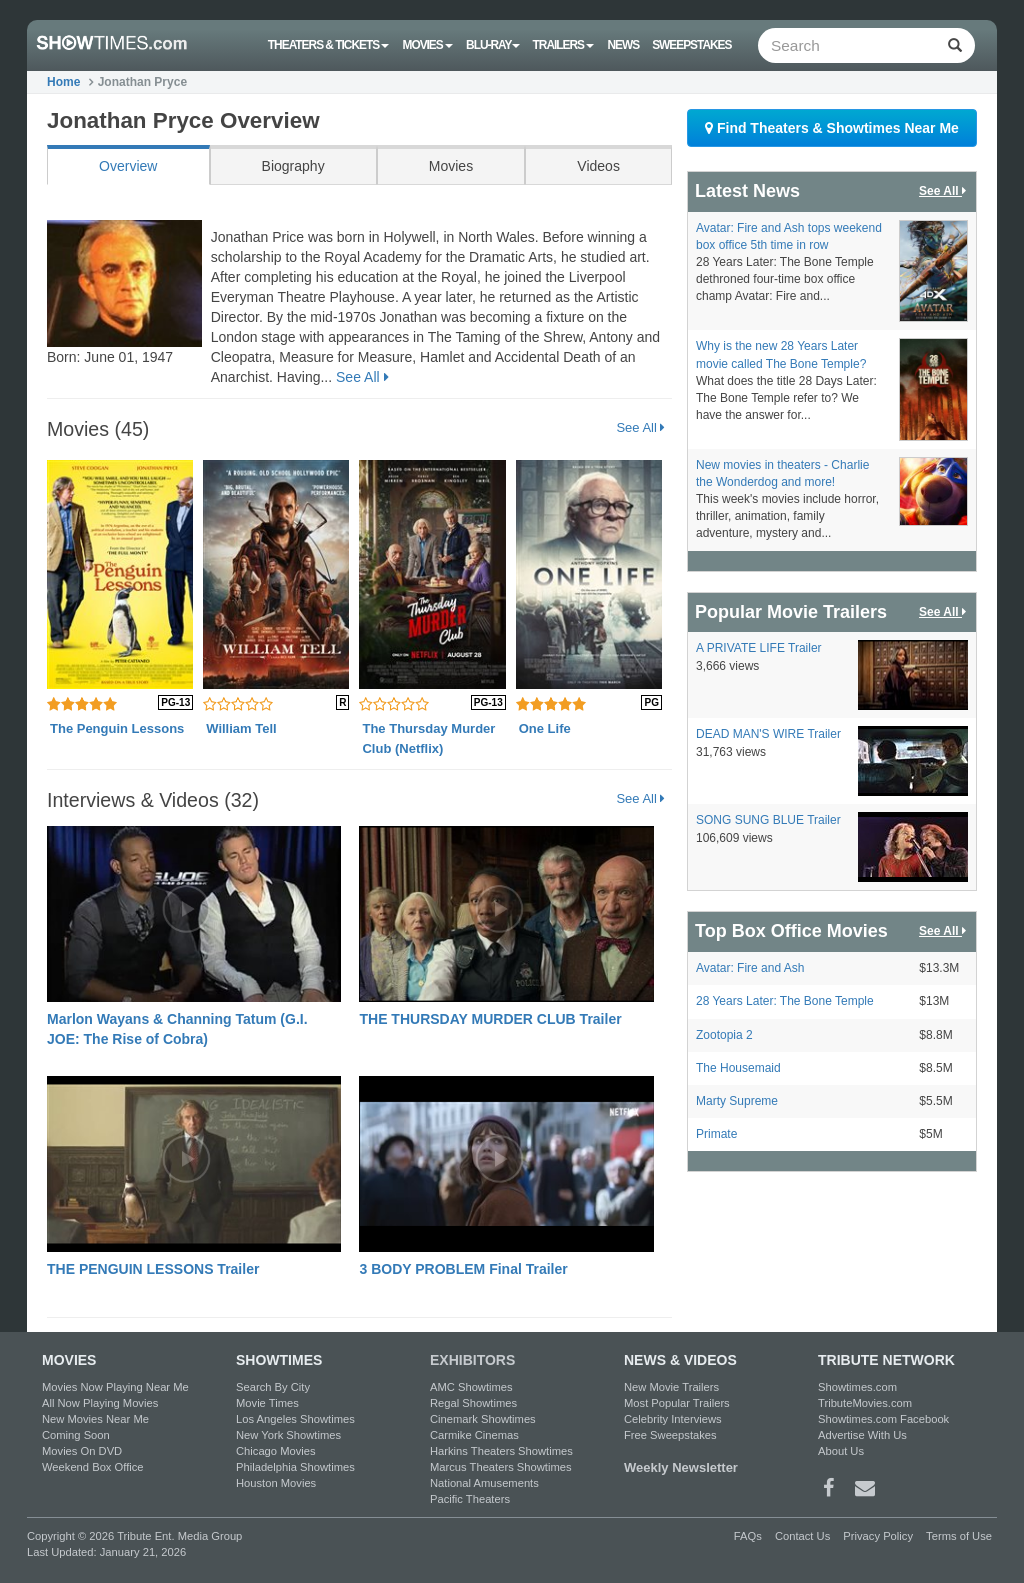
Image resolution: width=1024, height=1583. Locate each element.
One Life (545, 728)
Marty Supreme (737, 1101)
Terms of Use (959, 1536)
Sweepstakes (691, 45)
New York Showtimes (288, 1435)
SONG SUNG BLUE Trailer (768, 820)
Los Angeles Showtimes (295, 1419)
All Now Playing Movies (100, 1403)
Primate (716, 1134)
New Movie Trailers (671, 1387)
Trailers (564, 45)
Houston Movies (276, 1483)
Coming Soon (76, 1435)
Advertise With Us (862, 1435)
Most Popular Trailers (677, 1403)
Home (63, 82)
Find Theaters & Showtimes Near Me (832, 128)
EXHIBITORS (472, 1360)
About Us (841, 1451)
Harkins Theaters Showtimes (501, 1451)
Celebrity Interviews (673, 1419)
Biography (293, 166)
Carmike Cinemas (474, 1435)
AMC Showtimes (471, 1387)
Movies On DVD (82, 1451)
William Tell (241, 728)
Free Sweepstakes (670, 1435)
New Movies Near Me (95, 1419)
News (623, 45)
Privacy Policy (878, 1536)
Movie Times (267, 1403)
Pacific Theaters (470, 1499)
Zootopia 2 (724, 1035)
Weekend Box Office (93, 1467)
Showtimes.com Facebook (883, 1419)
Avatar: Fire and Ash (750, 968)
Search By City (273, 1387)
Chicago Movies (276, 1451)
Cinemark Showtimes (483, 1419)
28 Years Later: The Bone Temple (785, 1001)
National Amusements (484, 1483)
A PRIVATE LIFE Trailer (759, 648)
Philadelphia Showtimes (295, 1467)
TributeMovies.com (865, 1403)
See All (362, 377)
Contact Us (802, 1536)
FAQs (748, 1536)
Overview (128, 166)
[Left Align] (954, 45)
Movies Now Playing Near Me (115, 1387)
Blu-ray (492, 45)
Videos (598, 166)
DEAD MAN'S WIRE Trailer (768, 734)
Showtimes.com (857, 1387)
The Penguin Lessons (117, 728)
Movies (427, 45)
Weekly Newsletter (681, 1467)
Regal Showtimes (473, 1403)
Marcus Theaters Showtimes (501, 1467)
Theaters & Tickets (329, 45)
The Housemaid (738, 1068)
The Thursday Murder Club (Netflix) (428, 738)
